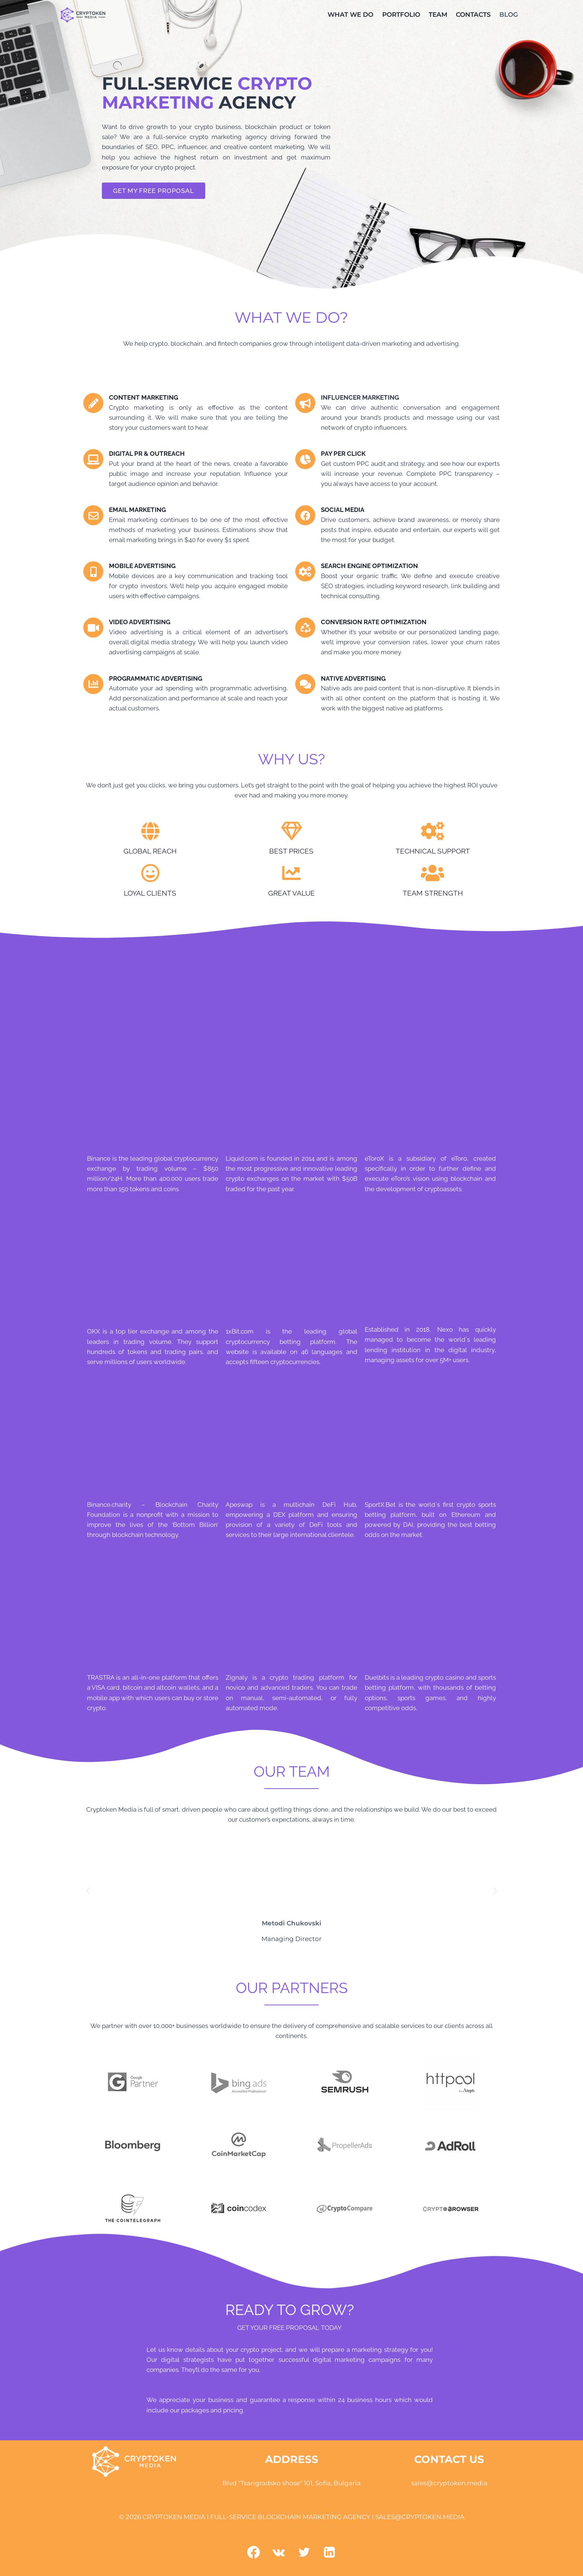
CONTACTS (473, 14)
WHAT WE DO (350, 14)
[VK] (279, 2552)
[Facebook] (253, 2552)
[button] (88, 1890)
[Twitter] (304, 2552)
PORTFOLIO (401, 14)
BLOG (508, 14)
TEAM (438, 14)
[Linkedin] (329, 2552)
